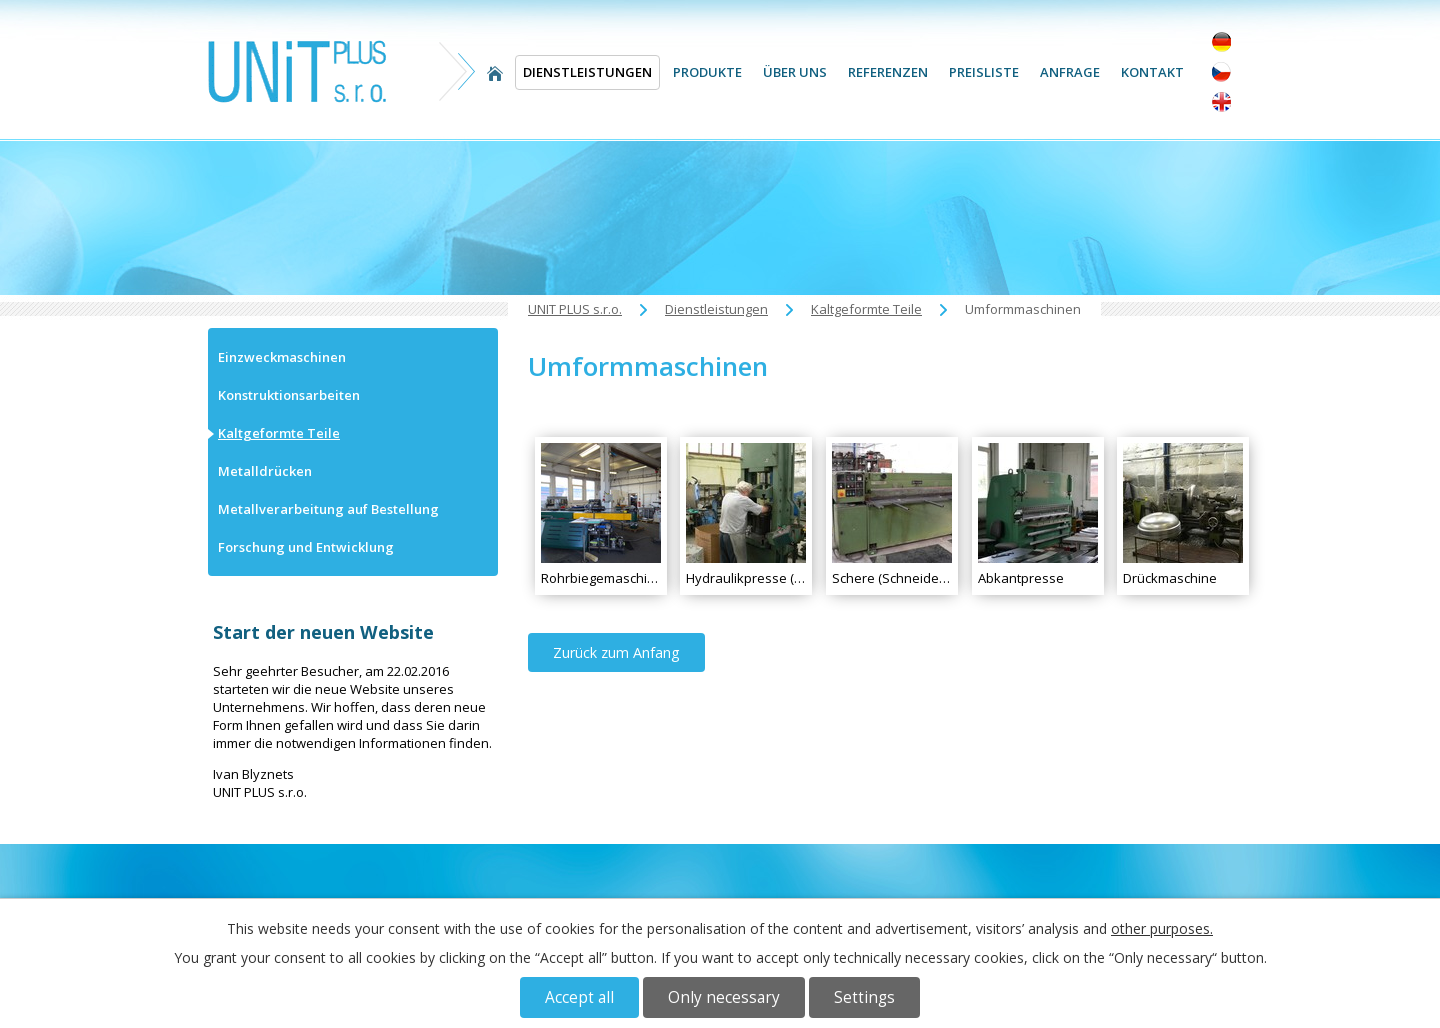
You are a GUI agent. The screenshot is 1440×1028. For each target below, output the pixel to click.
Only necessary (724, 997)
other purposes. (1162, 928)
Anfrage (1070, 72)
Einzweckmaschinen (282, 357)
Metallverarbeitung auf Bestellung (328, 509)
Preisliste (984, 72)
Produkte (707, 72)
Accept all (579, 997)
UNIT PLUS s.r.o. (495, 72)
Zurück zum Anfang (616, 652)
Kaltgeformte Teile (866, 309)
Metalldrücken (265, 471)
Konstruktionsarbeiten (289, 395)
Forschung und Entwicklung (306, 547)
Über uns (795, 72)
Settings (864, 997)
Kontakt (1152, 72)
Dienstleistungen (587, 72)
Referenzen (888, 72)
